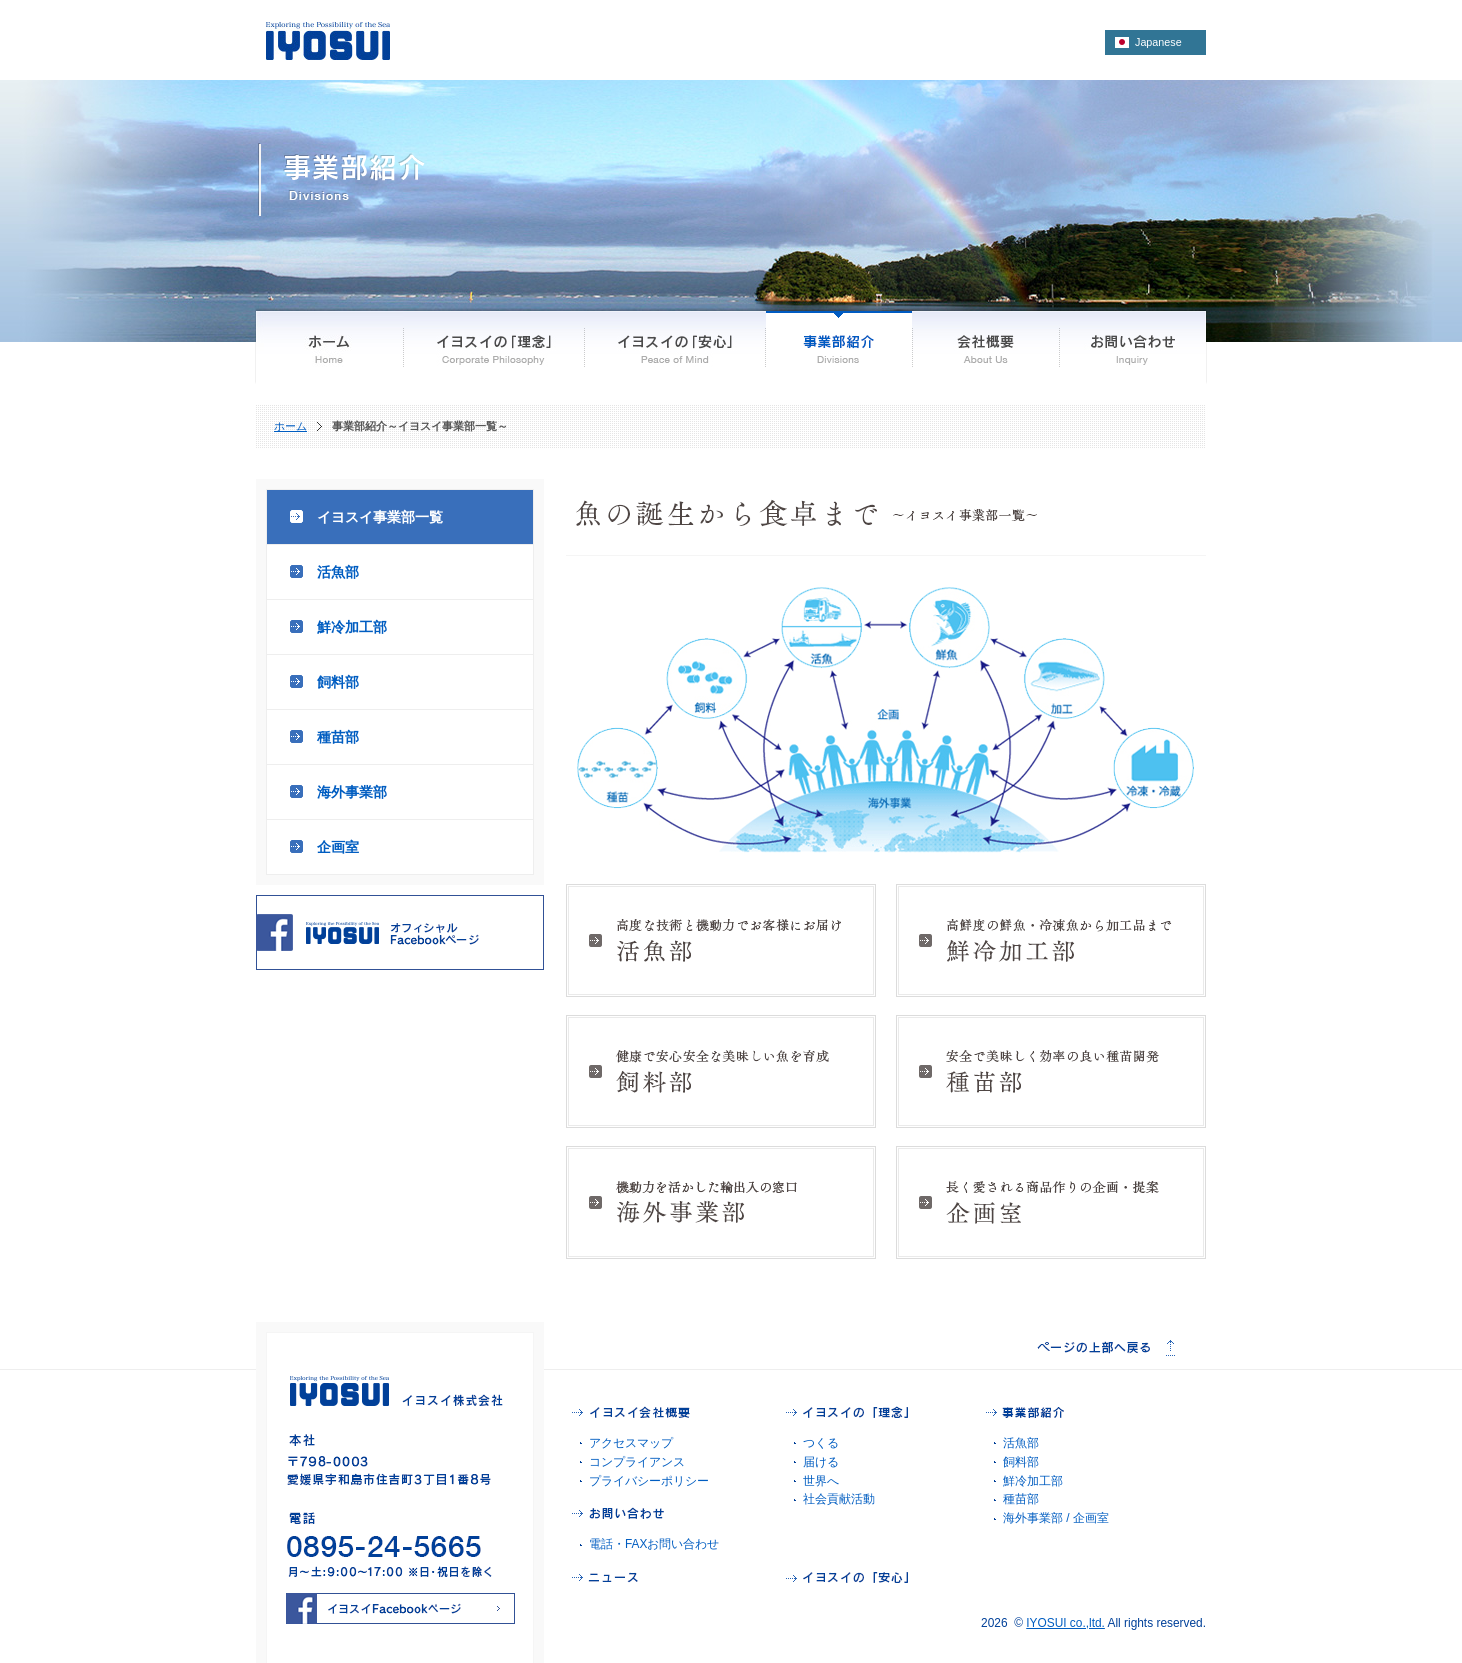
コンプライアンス (637, 1462)
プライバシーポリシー (649, 1481)
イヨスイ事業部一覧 (380, 517)
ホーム (290, 426)
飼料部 (338, 682)
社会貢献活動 (839, 1499)
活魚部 (338, 572)
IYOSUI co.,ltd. (1065, 1623)
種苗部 (338, 737)
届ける (821, 1462)
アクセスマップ (631, 1443)
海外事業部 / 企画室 (1056, 1518)
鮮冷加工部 (352, 627)
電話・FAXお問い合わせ (654, 1544)
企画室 (338, 847)
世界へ (821, 1481)
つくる (821, 1443)
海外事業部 (352, 792)
